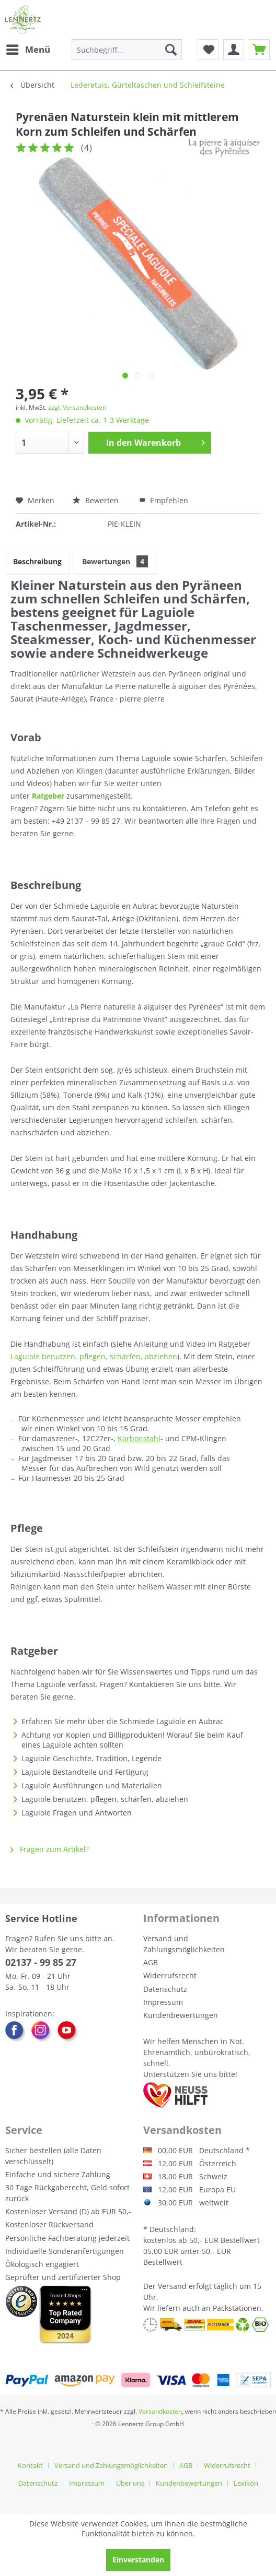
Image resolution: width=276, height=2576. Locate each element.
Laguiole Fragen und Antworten (76, 1813)
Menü (28, 48)
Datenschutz (165, 1989)
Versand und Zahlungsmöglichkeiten (184, 1943)
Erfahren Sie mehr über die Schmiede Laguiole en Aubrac (122, 1721)
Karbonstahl (139, 1438)
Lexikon (246, 2483)
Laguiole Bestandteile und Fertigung (84, 1772)
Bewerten (97, 500)
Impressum (163, 2002)
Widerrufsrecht (170, 1975)
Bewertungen (115, 561)
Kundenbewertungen (180, 2015)
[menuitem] (27, 49)
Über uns (130, 2483)
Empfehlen (163, 500)
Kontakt (30, 2465)
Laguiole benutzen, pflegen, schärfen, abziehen (93, 1356)
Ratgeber (48, 796)
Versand (172, 2286)
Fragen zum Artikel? (49, 1849)
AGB (150, 1962)
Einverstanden (138, 2560)
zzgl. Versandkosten (77, 407)
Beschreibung (37, 561)
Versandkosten (160, 2411)
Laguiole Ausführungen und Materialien (91, 1785)
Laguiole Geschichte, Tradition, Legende (91, 1758)
